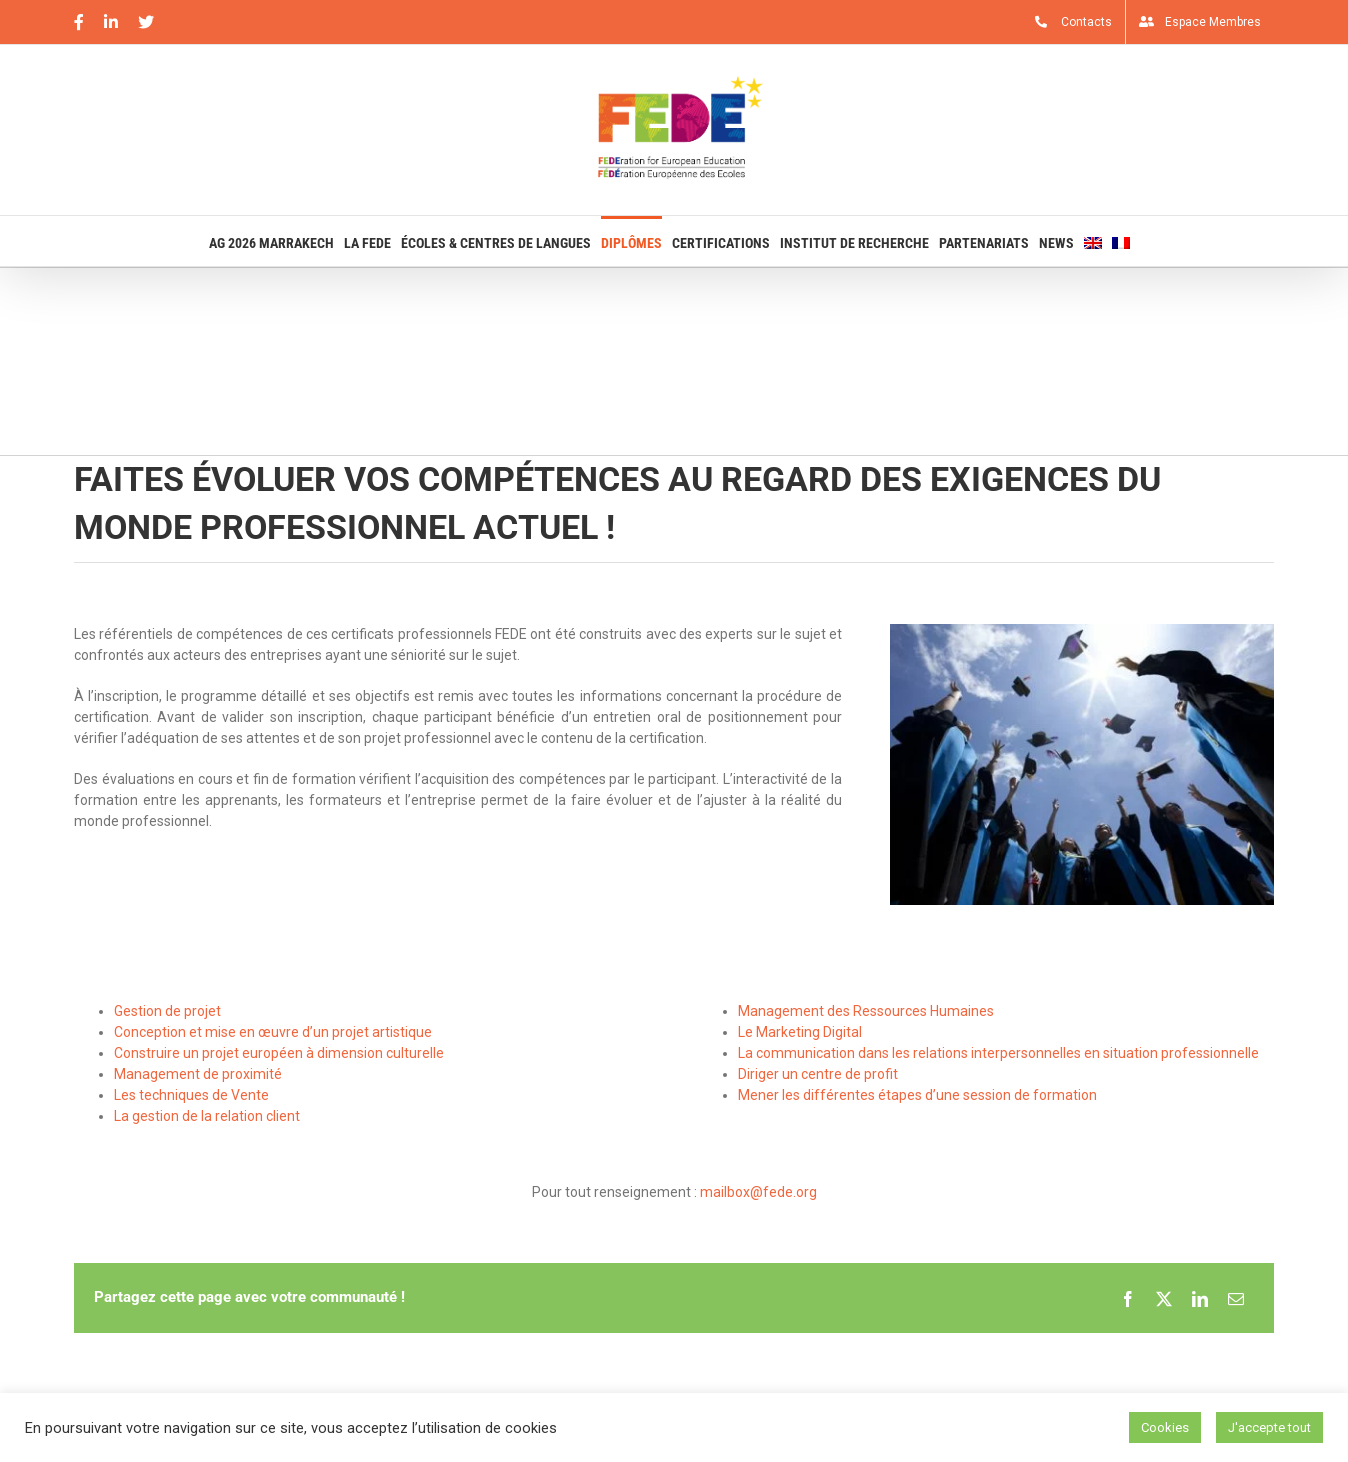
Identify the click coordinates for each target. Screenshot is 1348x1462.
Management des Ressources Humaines (866, 1011)
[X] (1164, 1298)
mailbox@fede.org (758, 1192)
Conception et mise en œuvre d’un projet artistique (273, 1032)
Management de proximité (198, 1074)
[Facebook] (1128, 1298)
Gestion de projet (167, 1011)
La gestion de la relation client (207, 1116)
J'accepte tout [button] (1269, 1427)
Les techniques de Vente (191, 1095)
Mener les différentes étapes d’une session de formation (917, 1095)
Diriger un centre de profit (818, 1074)
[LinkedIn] (1200, 1298)
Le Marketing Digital (800, 1032)
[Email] (1236, 1298)
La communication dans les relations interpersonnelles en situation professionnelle (998, 1053)
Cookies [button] (1165, 1427)
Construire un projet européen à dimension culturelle (279, 1053)
